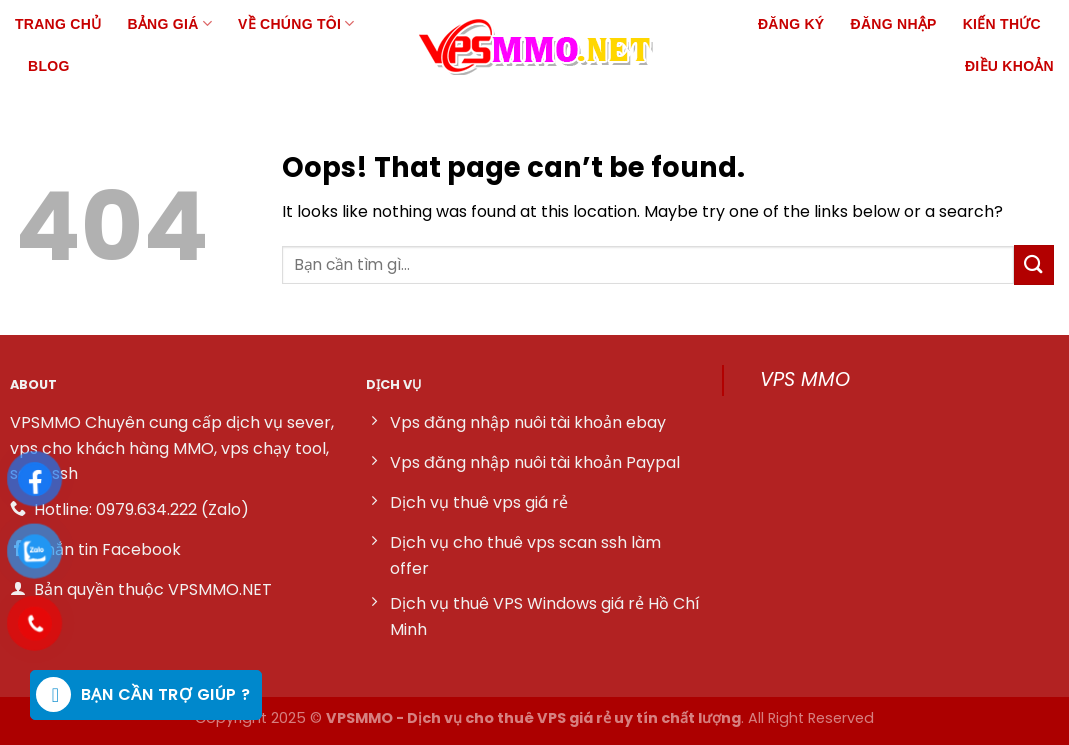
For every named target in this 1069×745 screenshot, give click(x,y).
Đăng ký (791, 24)
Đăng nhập (894, 24)
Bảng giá (169, 23)
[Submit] (1034, 264)
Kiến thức (1002, 24)
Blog (49, 66)
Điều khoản (1009, 66)
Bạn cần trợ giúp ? (143, 694)
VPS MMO (805, 379)
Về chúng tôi (296, 23)
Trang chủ (58, 24)
